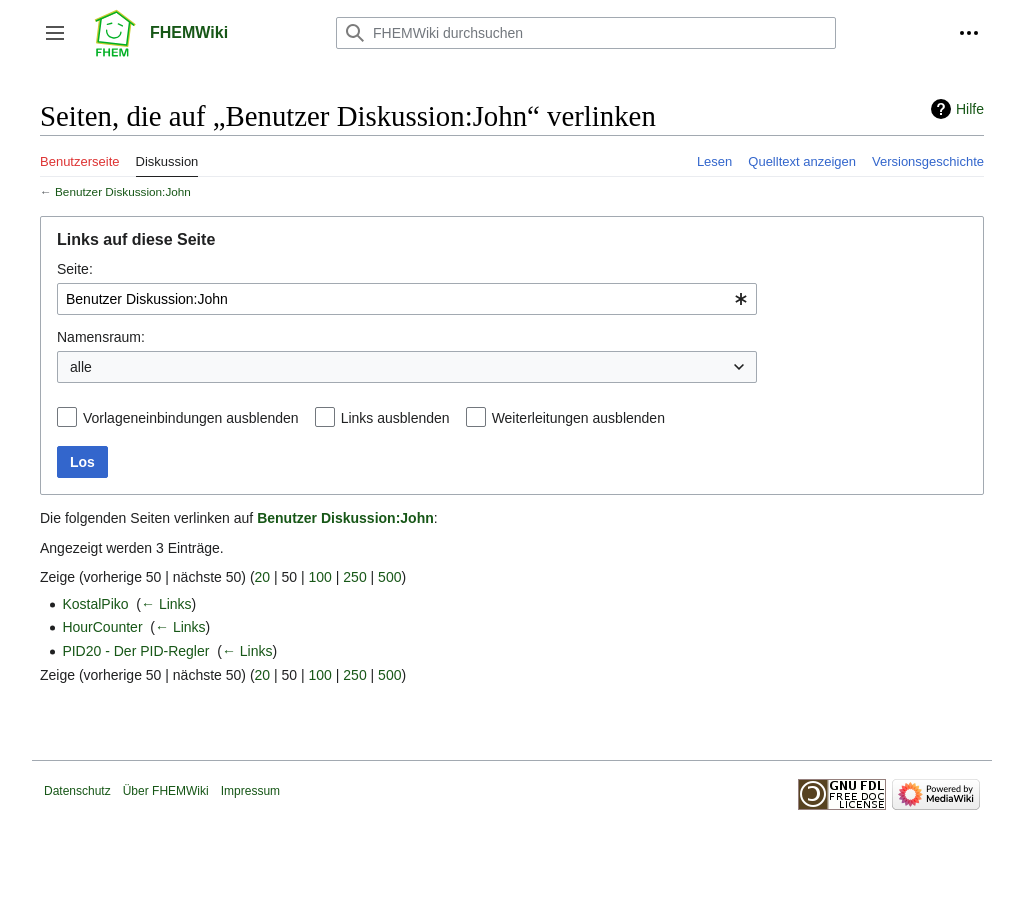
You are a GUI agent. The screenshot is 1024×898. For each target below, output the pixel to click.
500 (389, 577)
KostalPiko (95, 604)
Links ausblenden (395, 418)
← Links (166, 604)
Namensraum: (101, 337)
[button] (55, 33)
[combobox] (407, 299)
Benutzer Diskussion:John (123, 191)
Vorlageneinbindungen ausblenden (191, 418)
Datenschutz (77, 791)
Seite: (75, 269)
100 (320, 577)
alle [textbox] (81, 367)
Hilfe (970, 109)
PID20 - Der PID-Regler (135, 651)
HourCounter (102, 627)
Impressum (250, 791)
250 (354, 577)
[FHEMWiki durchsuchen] (586, 33)
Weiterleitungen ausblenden (578, 418)
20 (263, 577)
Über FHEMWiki (166, 791)
